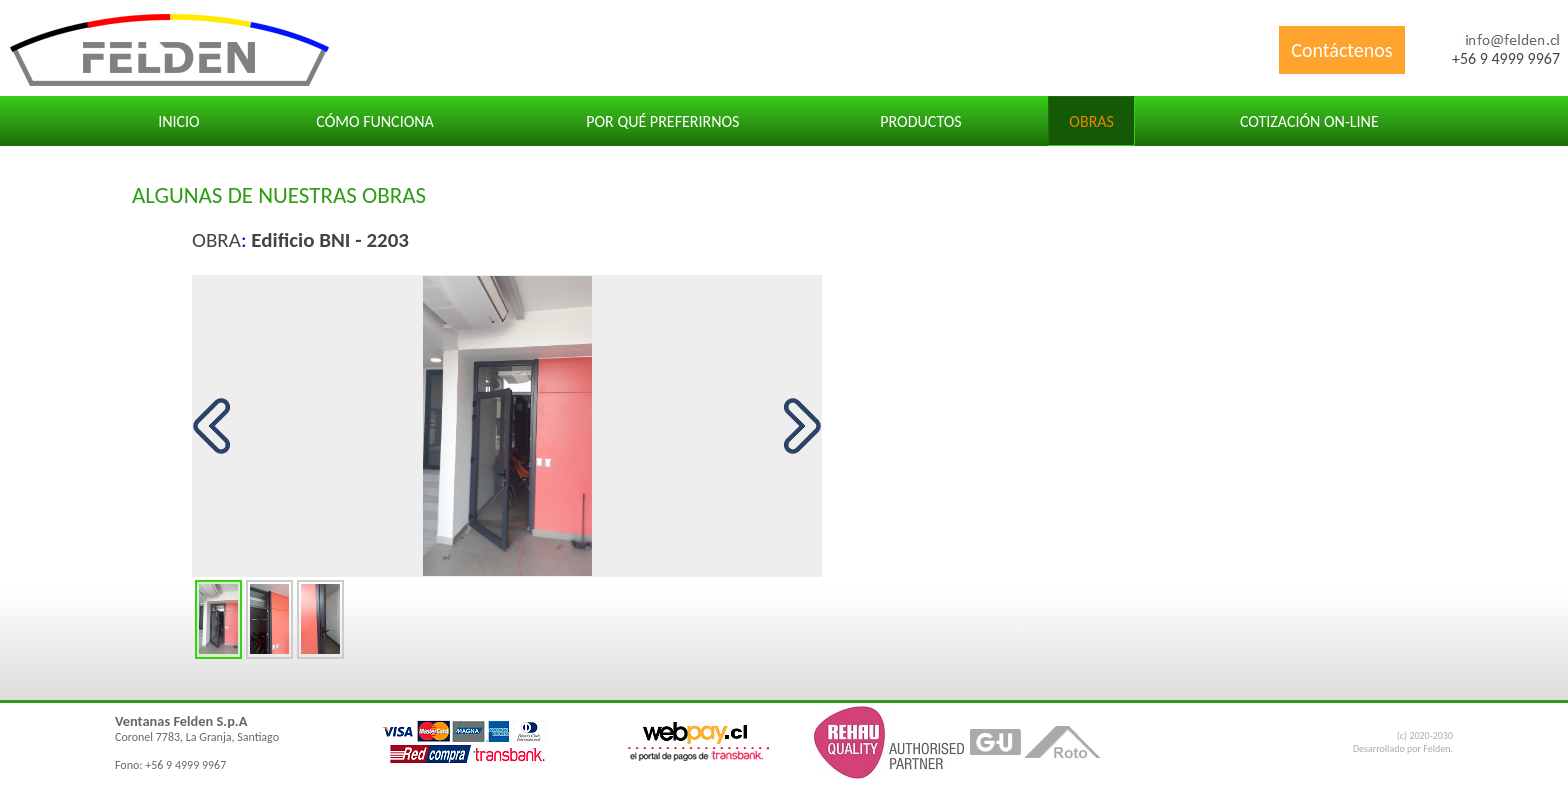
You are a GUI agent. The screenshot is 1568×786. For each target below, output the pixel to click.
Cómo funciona (375, 121)
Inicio (179, 121)
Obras (1091, 121)
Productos (920, 121)
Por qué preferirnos (662, 121)
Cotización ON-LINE (1309, 121)
